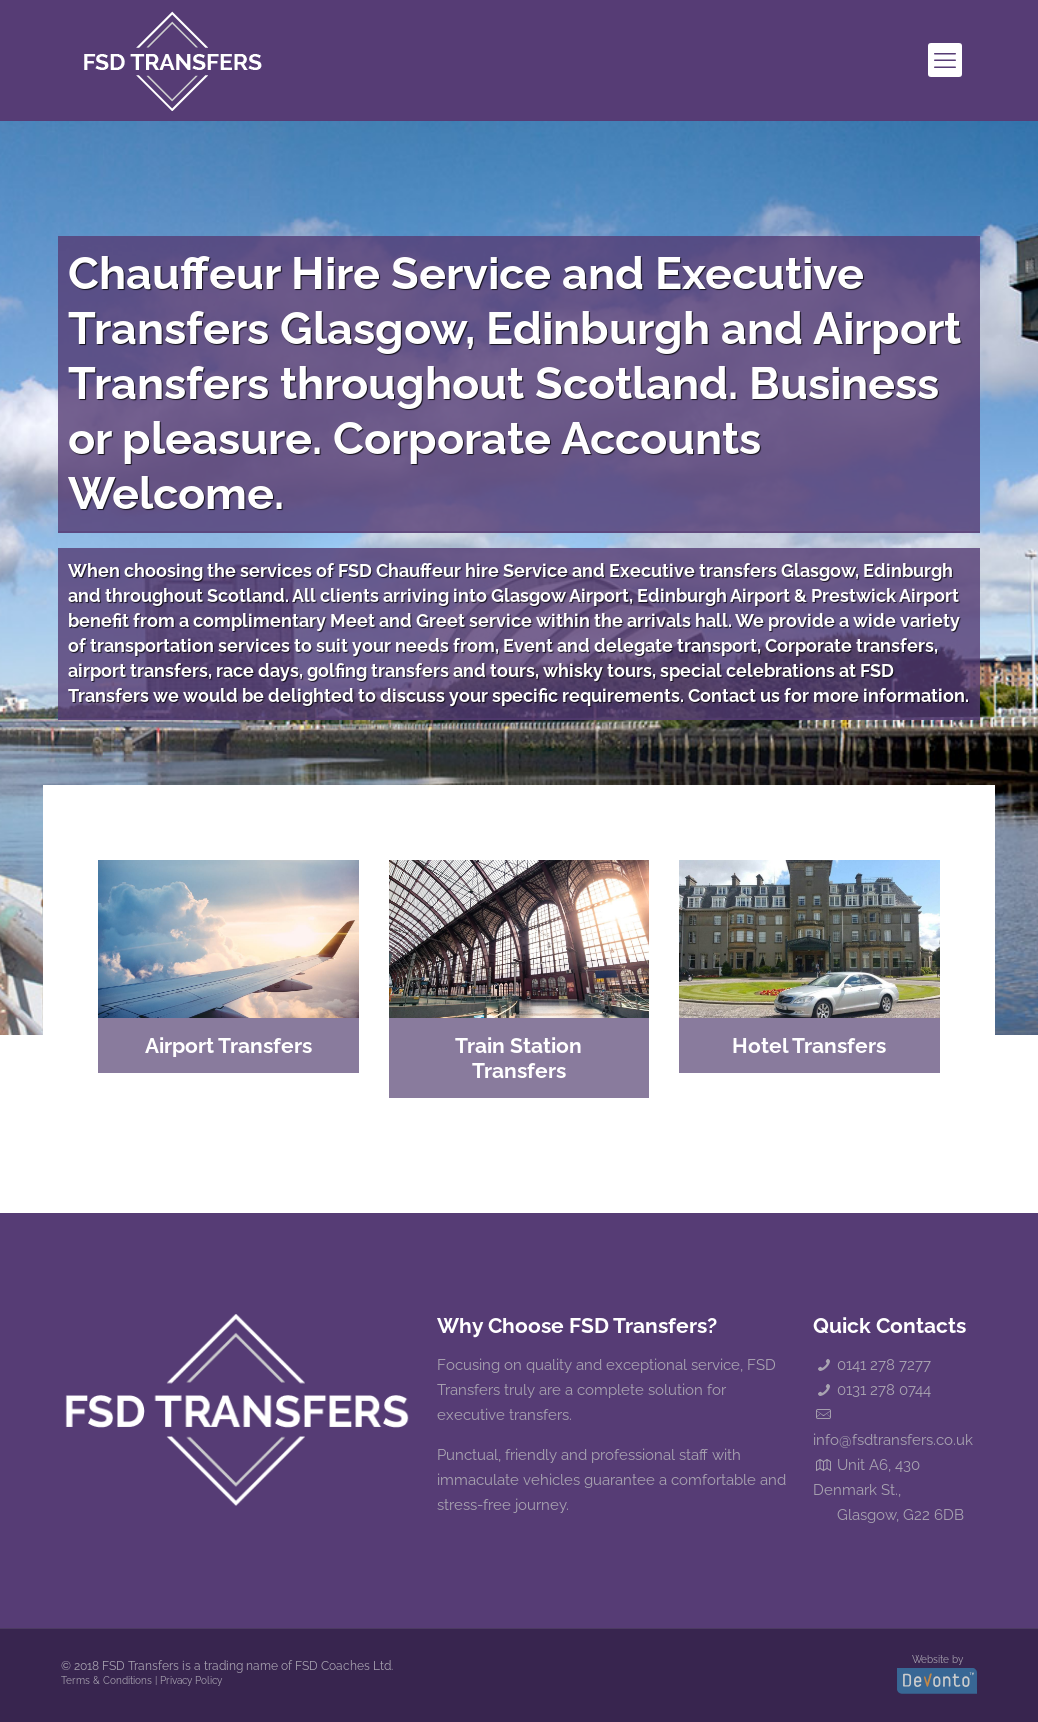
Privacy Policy (191, 1680)
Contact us (734, 695)
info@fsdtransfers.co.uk (893, 1440)
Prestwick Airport (885, 595)
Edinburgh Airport (713, 595)
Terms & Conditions (106, 1680)
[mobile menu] (945, 60)
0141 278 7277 (884, 1365)
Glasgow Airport (560, 595)
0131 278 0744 (884, 1390)
